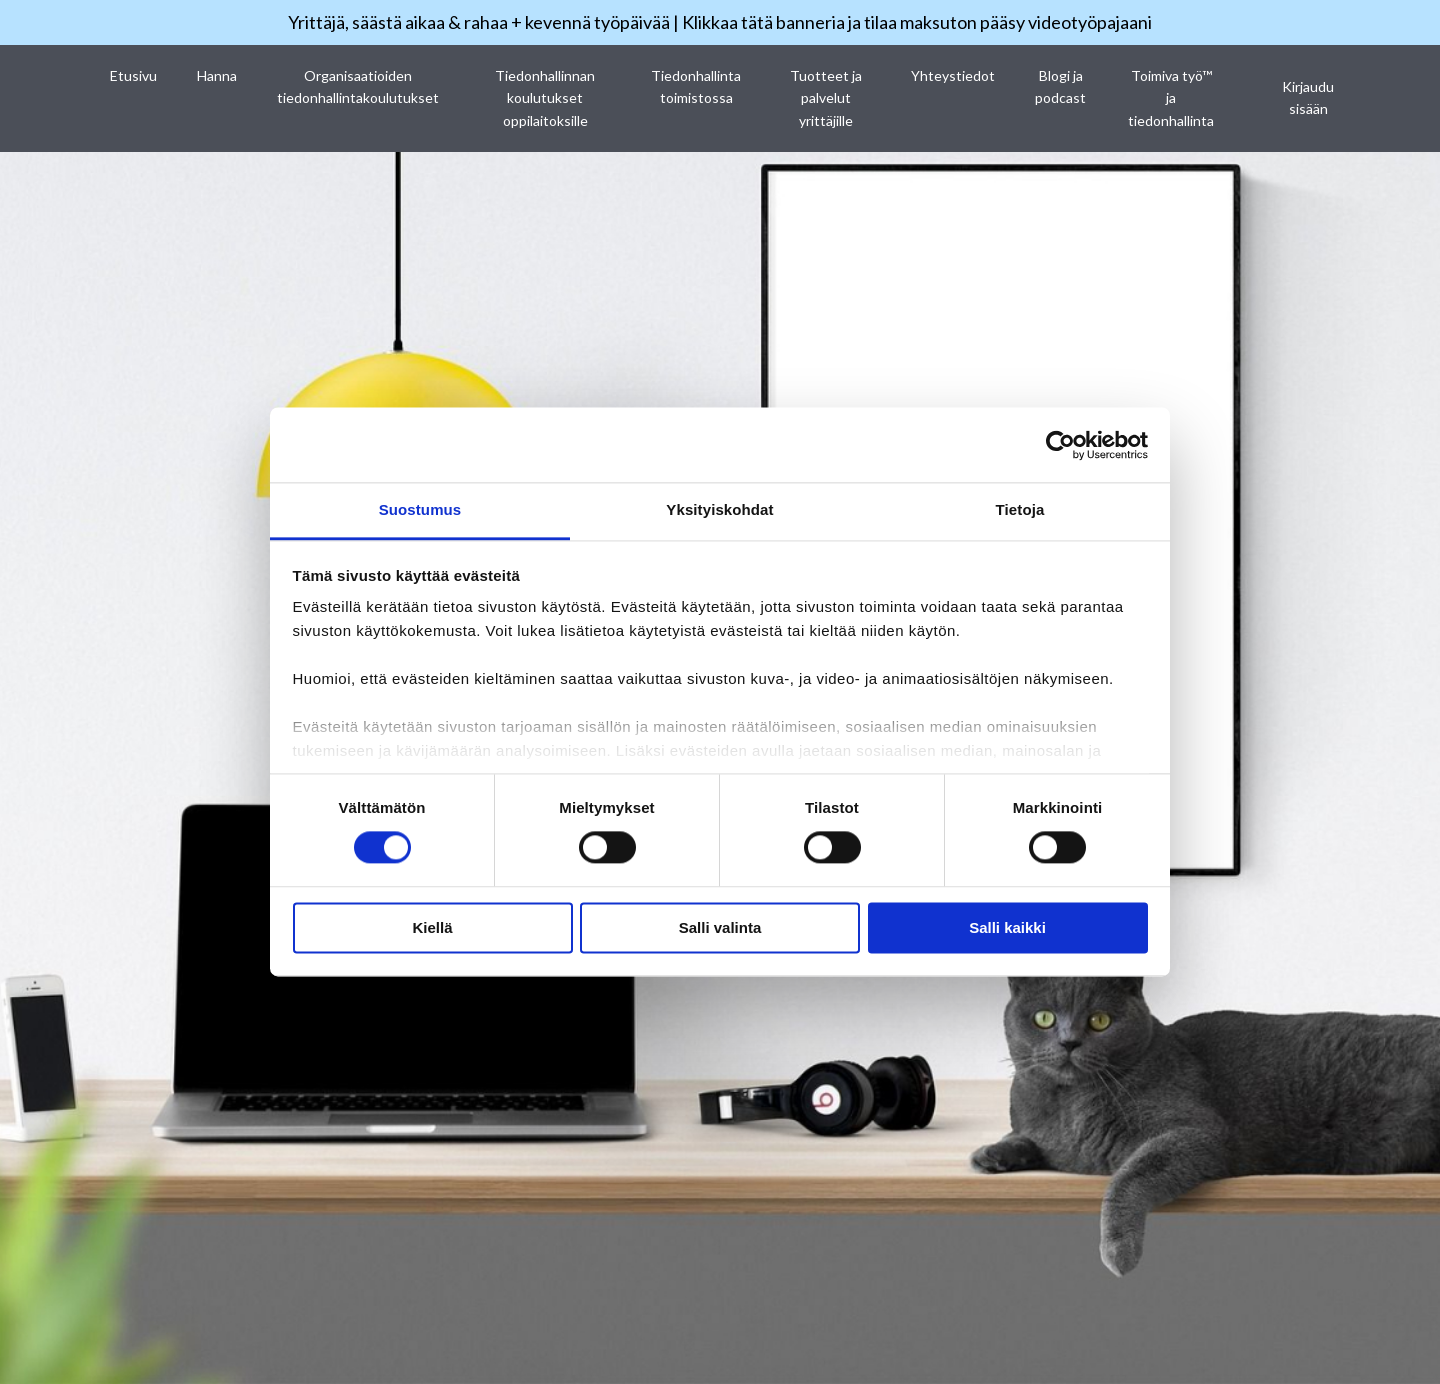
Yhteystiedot (953, 75)
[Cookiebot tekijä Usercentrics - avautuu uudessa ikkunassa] (1060, 445)
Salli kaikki (1007, 927)
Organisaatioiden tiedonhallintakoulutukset (358, 86)
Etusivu (133, 75)
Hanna (217, 75)
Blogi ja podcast (1060, 86)
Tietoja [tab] (1020, 509)
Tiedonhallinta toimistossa (696, 86)
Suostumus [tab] (420, 509)
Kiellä (432, 927)
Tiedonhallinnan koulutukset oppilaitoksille (545, 98)
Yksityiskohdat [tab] (719, 509)
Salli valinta (720, 927)
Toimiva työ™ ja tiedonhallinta (1171, 98)
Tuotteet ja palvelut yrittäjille (826, 98)
